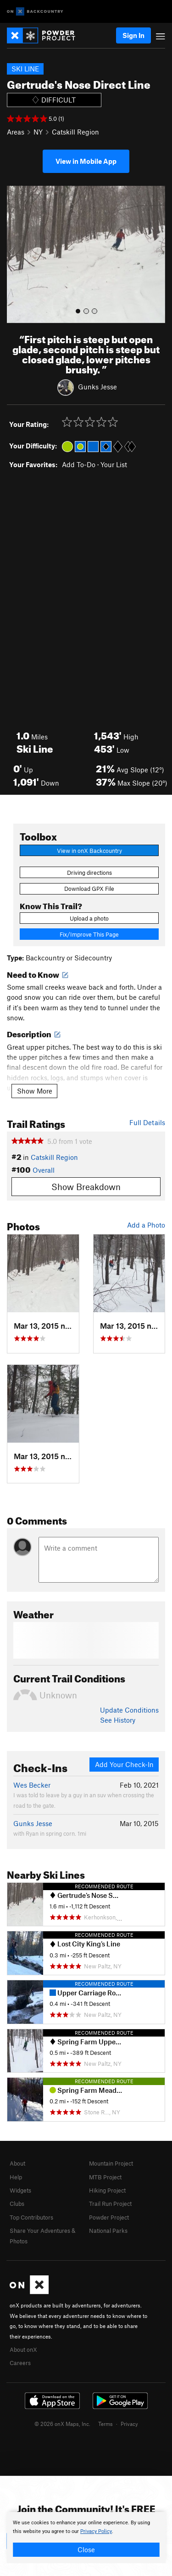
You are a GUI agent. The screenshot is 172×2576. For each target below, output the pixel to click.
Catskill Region (75, 132)
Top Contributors (31, 2217)
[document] (86, 2537)
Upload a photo (89, 918)
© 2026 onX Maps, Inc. (62, 2423)
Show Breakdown (86, 1186)
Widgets (20, 2190)
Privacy (129, 2423)
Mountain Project (111, 2163)
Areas (15, 132)
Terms (105, 2423)
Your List (113, 464)
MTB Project (105, 2177)
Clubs (17, 2203)
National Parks (108, 2230)
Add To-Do (78, 464)
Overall (44, 1170)
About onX (23, 2349)
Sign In (133, 35)
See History (117, 1720)
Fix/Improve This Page (89, 934)
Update (129, 1710)
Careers (20, 2362)
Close (86, 2549)
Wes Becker (31, 1785)
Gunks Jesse (97, 386)
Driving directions (89, 872)
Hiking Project (107, 2190)
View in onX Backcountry (89, 850)
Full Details (147, 1122)
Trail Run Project (110, 2203)
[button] (16, 254)
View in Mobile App (86, 161)
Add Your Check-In (124, 1764)
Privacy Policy (96, 2531)
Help (16, 2177)
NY (38, 132)
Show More (34, 1091)
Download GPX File (89, 888)
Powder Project (109, 2217)
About (17, 2163)
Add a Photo (146, 1225)
